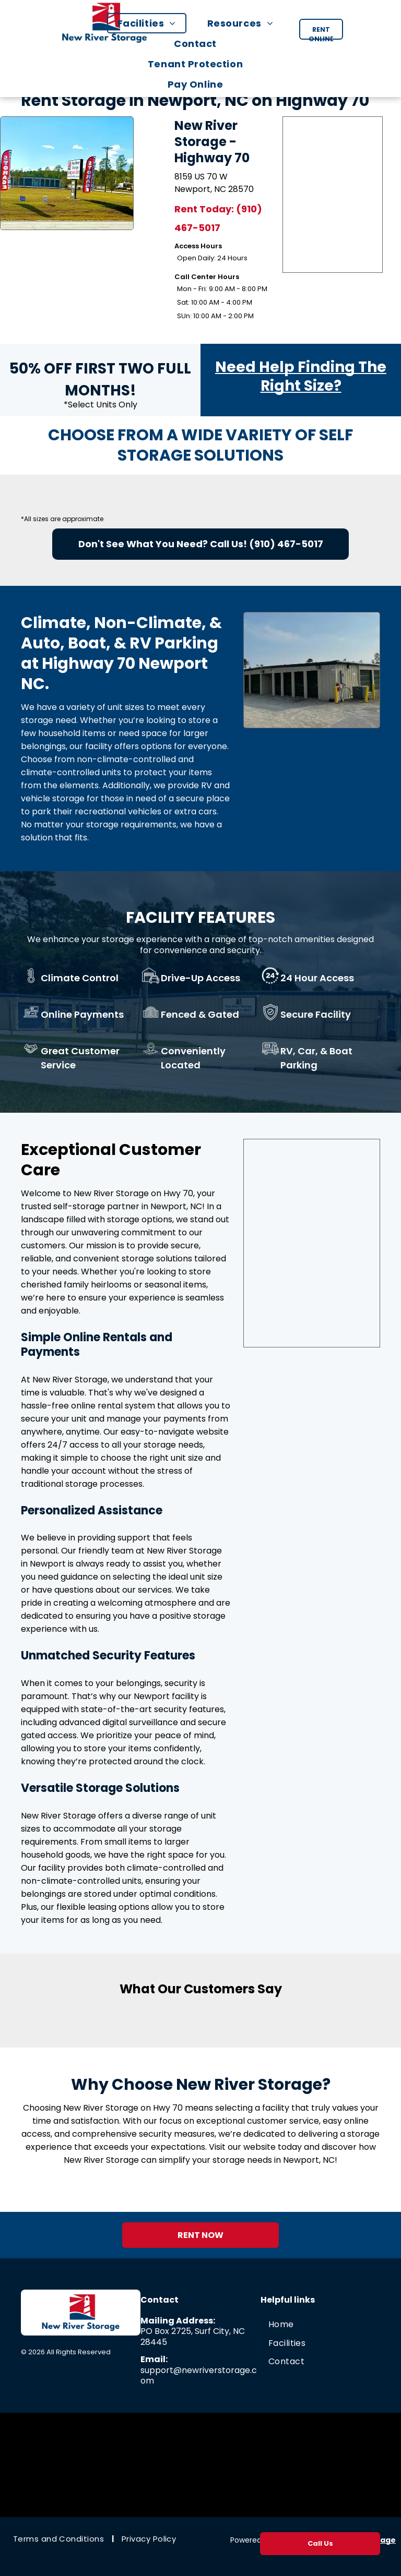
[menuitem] (152, 23)
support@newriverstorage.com (198, 2375)
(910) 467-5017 (286, 543)
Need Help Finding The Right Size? (300, 376)
